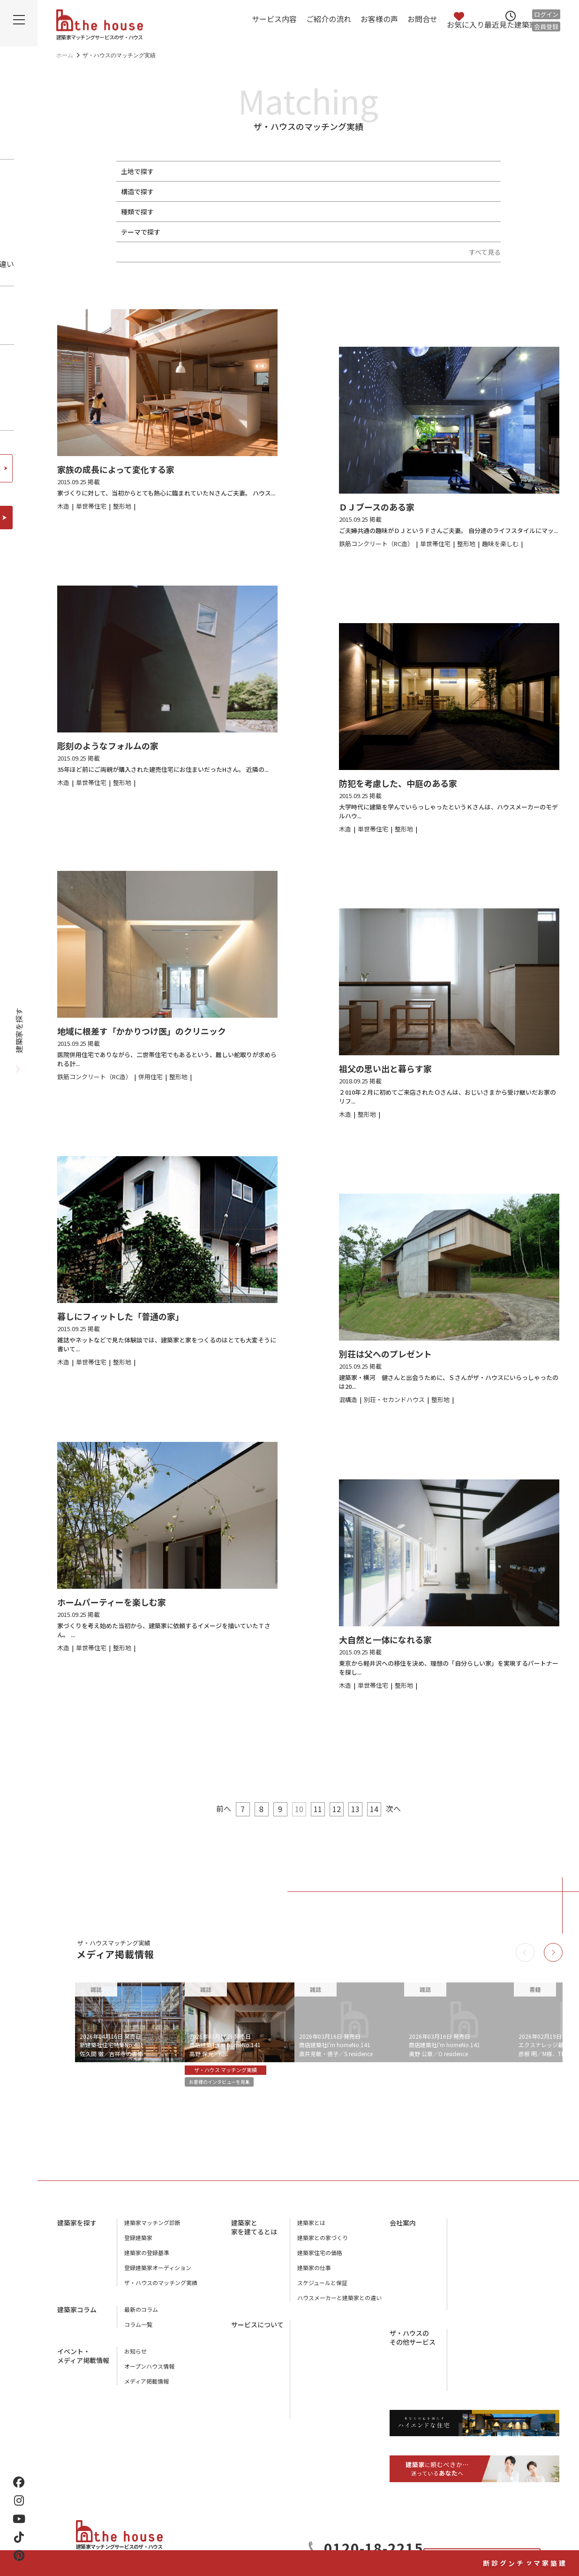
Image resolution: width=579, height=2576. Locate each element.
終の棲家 (441, 231)
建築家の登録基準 (146, 2260)
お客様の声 (379, 19)
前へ (211, 1808)
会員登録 (546, 26)
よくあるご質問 (317, 2406)
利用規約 (465, 2305)
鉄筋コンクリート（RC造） (269, 191)
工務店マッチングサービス (488, 2332)
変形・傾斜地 (255, 171)
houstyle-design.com (481, 2370)
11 (318, 1808)
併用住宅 (275, 211)
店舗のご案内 (471, 2244)
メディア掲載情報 (146, 2388)
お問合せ (422, 19)
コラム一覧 (138, 2331)
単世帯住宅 (193, 211)
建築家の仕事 (314, 2275)
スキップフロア (395, 231)
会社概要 (465, 2229)
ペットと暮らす (200, 231)
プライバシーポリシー (482, 2290)
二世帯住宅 (235, 211)
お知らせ (135, 2358)
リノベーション (395, 211)
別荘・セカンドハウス (330, 211)
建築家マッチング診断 (562, 2513)
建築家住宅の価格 (319, 2260)
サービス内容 (274, 19)
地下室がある (301, 231)
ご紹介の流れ (328, 19)
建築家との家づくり (322, 2244)
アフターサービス (319, 2361)
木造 (183, 191)
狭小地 (216, 171)
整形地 (187, 171)
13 (355, 1808)
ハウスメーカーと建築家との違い (339, 2305)
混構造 (329, 191)
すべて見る (485, 252)
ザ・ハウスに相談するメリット (336, 2391)
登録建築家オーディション (157, 2275)
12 (336, 1808)
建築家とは (311, 2229)
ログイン (546, 14)
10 (299, 1808)
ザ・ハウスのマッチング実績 (160, 2290)
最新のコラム (141, 2316)
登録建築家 (138, 2244)
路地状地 (297, 171)
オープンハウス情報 (149, 2373)
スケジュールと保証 (322, 2290)
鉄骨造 (209, 191)
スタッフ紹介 (471, 2260)
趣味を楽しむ (252, 231)
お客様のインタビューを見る (231, 2084)
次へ (405, 1808)
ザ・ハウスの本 (474, 2275)
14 (374, 1808)
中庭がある (346, 231)
